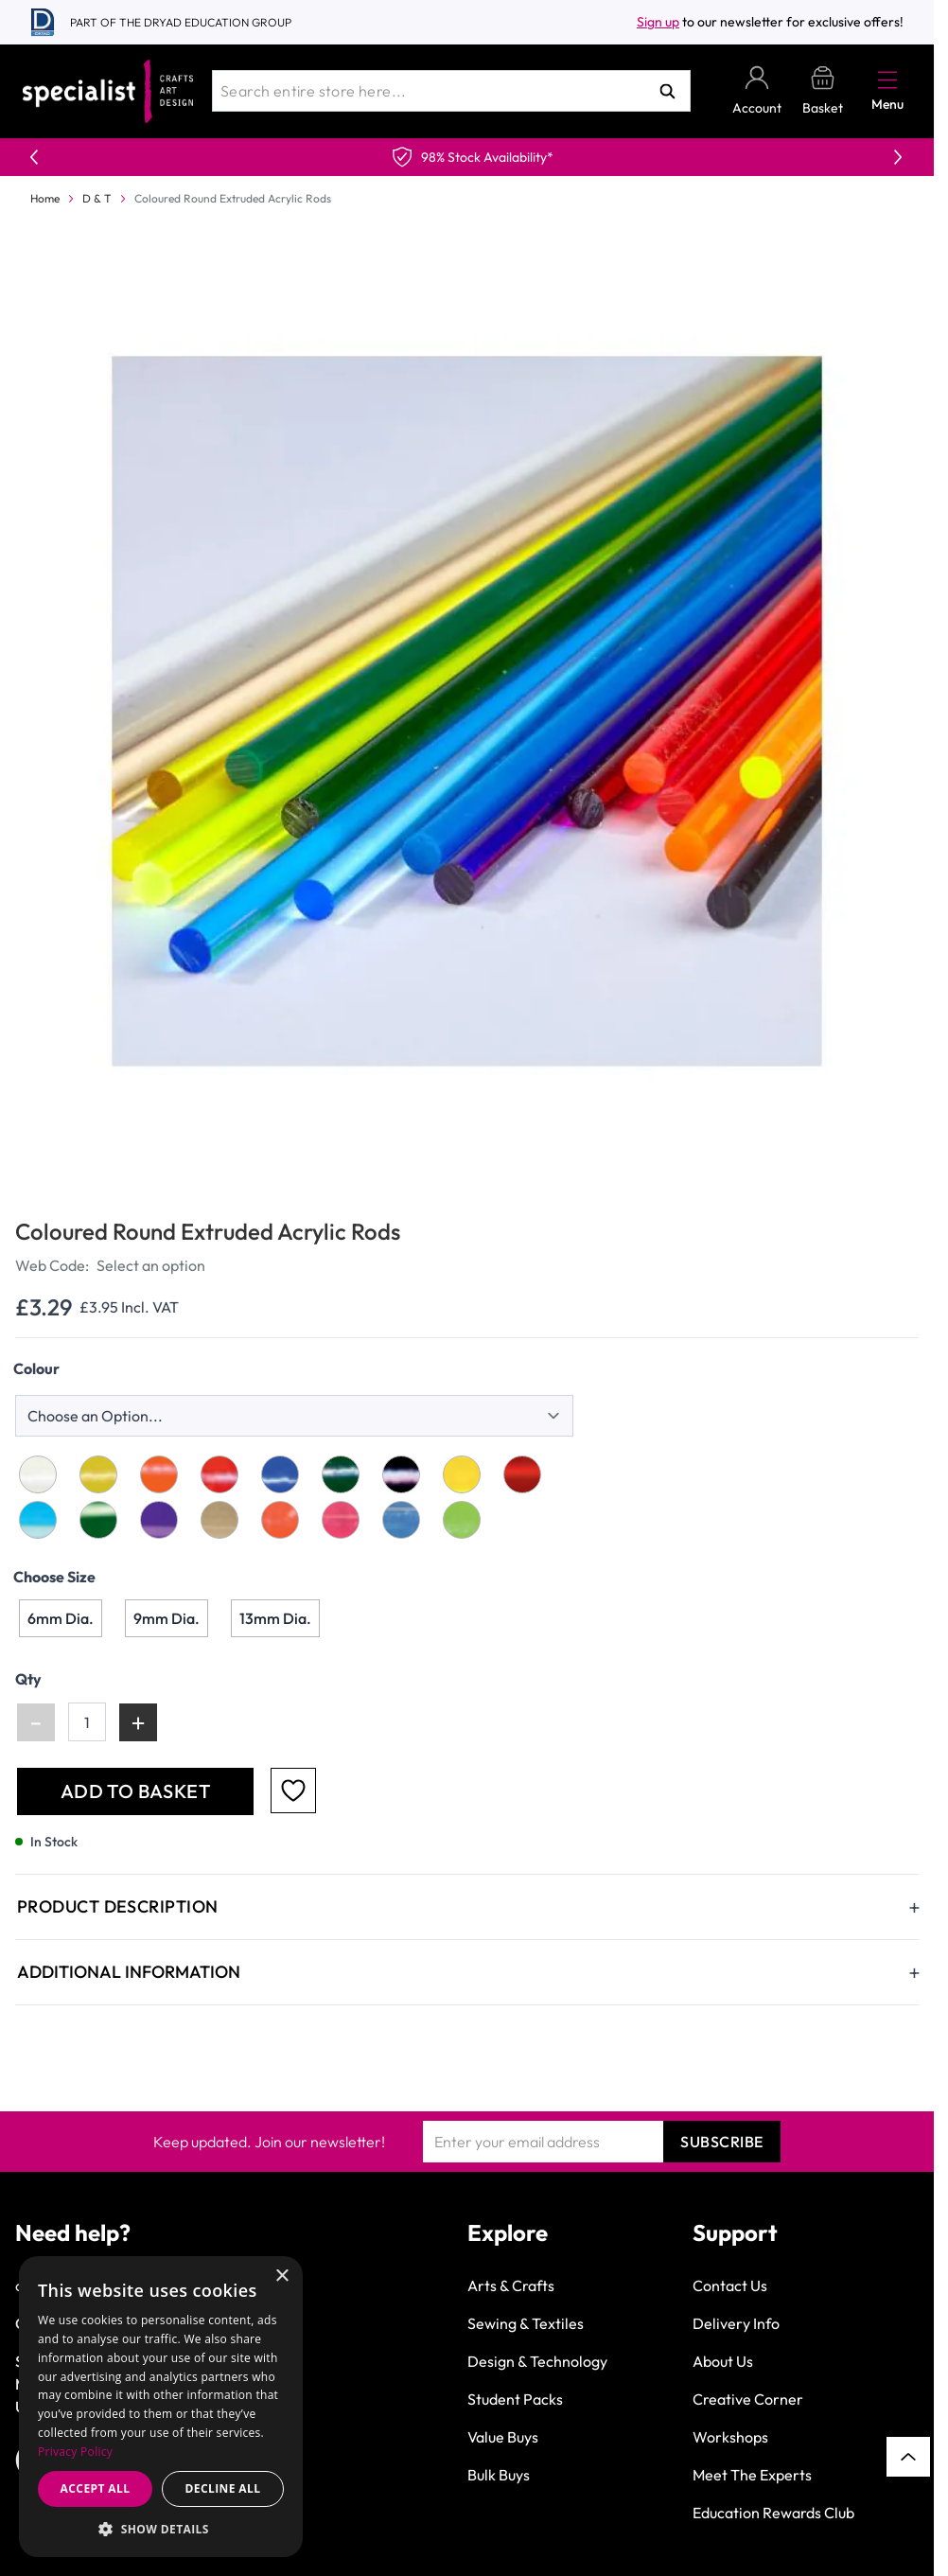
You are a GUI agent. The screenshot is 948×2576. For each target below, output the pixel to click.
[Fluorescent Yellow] (219, 1520)
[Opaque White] (38, 1474)
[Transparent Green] (98, 1520)
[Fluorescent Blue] (401, 1520)
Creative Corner (748, 2399)
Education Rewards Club (773, 2512)
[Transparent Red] (522, 1474)
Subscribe (722, 2141)
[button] (161, 2528)
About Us (723, 2361)
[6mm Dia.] (60, 1618)
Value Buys (502, 2436)
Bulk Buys (498, 2474)
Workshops (730, 2436)
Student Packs (515, 2399)
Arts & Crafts (510, 2285)
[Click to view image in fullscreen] (469, 711)
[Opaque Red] (219, 1474)
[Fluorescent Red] (341, 1520)
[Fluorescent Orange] (280, 1520)
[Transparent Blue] (38, 1520)
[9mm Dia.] (166, 1618)
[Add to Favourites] (293, 1790)
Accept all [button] (96, 2488)
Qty (28, 1678)
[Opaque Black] (401, 1474)
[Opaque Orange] (159, 1474)
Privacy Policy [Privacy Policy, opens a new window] (75, 2452)
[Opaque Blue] (280, 1474)
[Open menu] (887, 79)
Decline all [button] (223, 2488)
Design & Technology (537, 2361)
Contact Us (730, 2285)
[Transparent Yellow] (462, 1474)
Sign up (658, 21)
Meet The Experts (752, 2474)
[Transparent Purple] (159, 1520)
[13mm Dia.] (275, 1618)
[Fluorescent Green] (462, 1520)
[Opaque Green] (341, 1474)
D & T (97, 198)
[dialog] (161, 2406)
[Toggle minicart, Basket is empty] (823, 91)
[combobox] (451, 91)
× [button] (281, 2276)
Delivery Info (736, 2323)
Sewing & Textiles (525, 2323)
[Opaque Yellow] (98, 1474)
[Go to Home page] (108, 91)
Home (45, 198)
